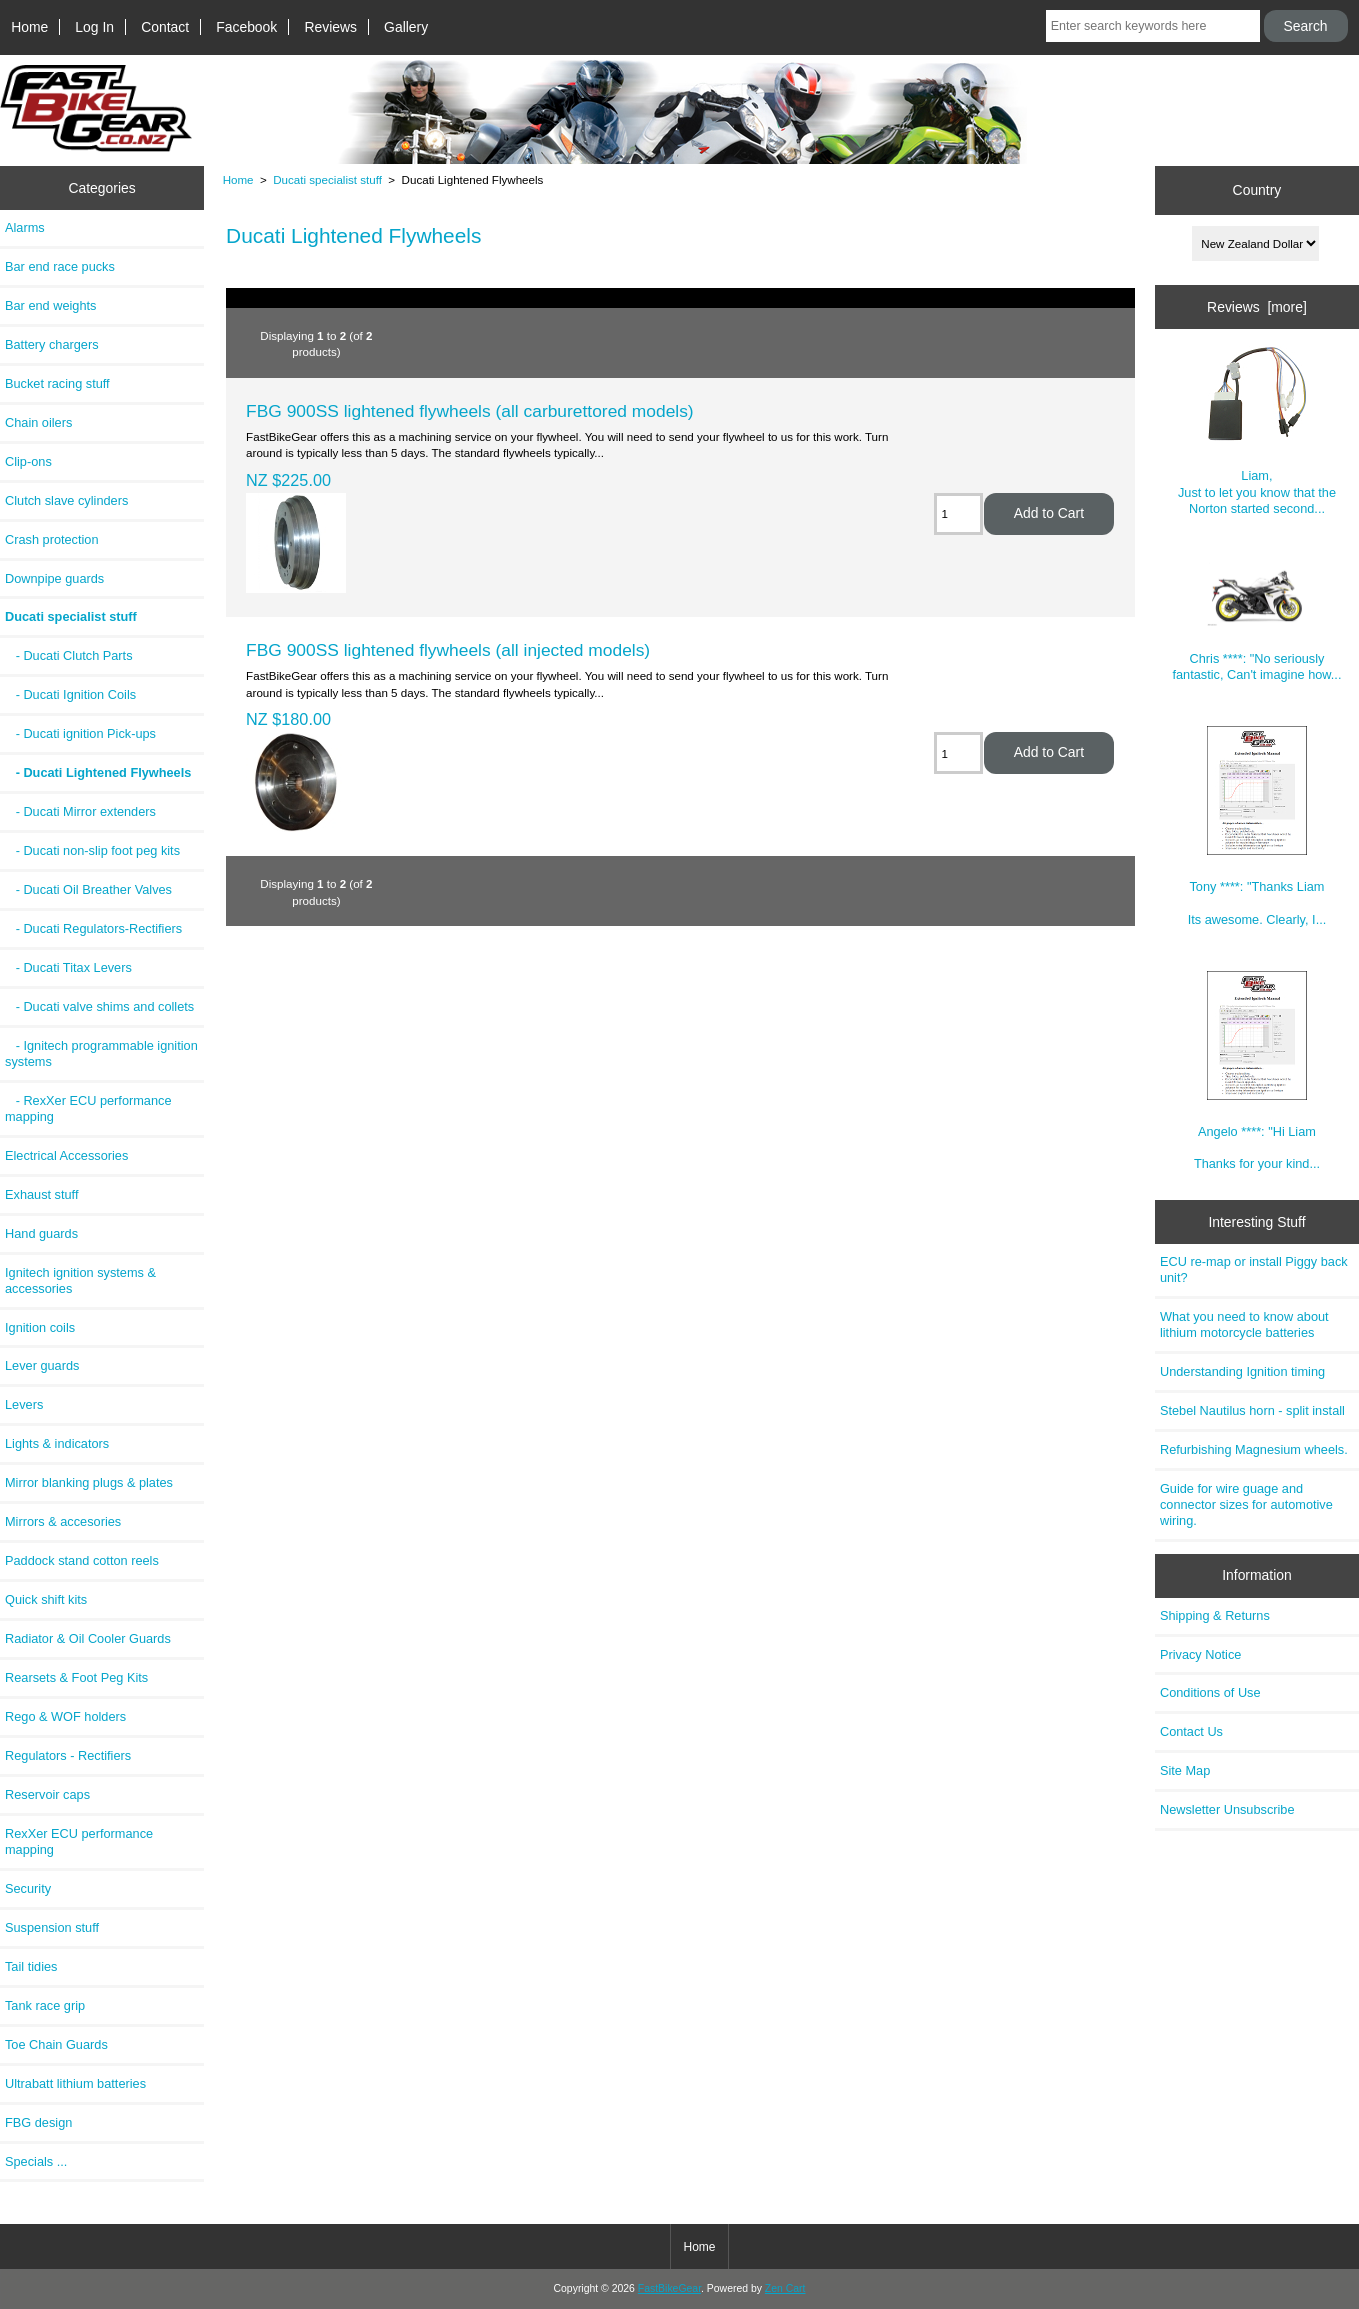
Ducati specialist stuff (327, 179)
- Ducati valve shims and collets (99, 1006)
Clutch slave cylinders (66, 500)
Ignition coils (40, 1327)
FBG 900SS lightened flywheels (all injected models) (448, 650)
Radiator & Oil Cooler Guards (88, 1638)
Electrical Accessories (66, 1155)
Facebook (246, 27)
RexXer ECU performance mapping (79, 1841)
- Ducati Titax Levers (68, 967)
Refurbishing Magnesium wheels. (1254, 1449)
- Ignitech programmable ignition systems (101, 1053)
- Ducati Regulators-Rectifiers (93, 928)
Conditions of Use (1210, 1692)
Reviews (330, 27)
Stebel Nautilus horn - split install (1252, 1410)
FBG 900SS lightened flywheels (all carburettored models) (470, 411)
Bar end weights (50, 305)
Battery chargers (52, 344)
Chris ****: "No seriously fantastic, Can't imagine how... (1256, 621)
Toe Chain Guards (56, 2044)
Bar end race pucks (60, 266)
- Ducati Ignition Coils (70, 694)
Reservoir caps (47, 1794)
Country (1257, 190)
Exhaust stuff (41, 1194)
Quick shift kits (46, 1599)
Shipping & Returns (1215, 1615)
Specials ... (36, 2161)
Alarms (25, 227)
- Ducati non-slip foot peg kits (92, 850)
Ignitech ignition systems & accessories (80, 1280)
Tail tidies (31, 1966)
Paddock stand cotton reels (82, 1560)
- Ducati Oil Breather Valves (88, 889)
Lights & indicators (57, 1443)
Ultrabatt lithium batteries (75, 2083)
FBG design (38, 2122)
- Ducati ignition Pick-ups (80, 733)
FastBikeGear (669, 2288)
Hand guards (41, 1233)
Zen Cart (785, 2288)
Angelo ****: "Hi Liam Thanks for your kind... (1257, 1071)
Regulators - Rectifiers (68, 1755)
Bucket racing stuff (57, 383)
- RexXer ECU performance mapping (88, 1108)
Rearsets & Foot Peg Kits (76, 1677)
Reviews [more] (1257, 307)
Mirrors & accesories (63, 1521)
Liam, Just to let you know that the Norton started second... (1257, 430)
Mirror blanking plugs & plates (89, 1482)
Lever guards (42, 1365)
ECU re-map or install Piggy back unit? (1254, 1269)
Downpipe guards (54, 578)
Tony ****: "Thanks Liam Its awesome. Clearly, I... (1257, 826)
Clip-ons (28, 461)
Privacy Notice (1200, 1654)
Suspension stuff (52, 1927)
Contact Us (1191, 1731)
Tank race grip (45, 2005)
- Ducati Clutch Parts (69, 655)
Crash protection (52, 539)
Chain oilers (38, 422)
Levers (24, 1404)
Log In (94, 27)
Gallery (406, 27)
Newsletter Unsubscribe (1227, 1809)
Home (29, 27)
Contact (165, 27)
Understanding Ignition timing (1242, 1371)
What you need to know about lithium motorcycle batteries (1244, 1324)
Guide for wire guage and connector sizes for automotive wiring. (1246, 1504)
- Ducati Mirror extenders (80, 811)
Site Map (1185, 1770)
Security (28, 1888)
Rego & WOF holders (65, 1716)
